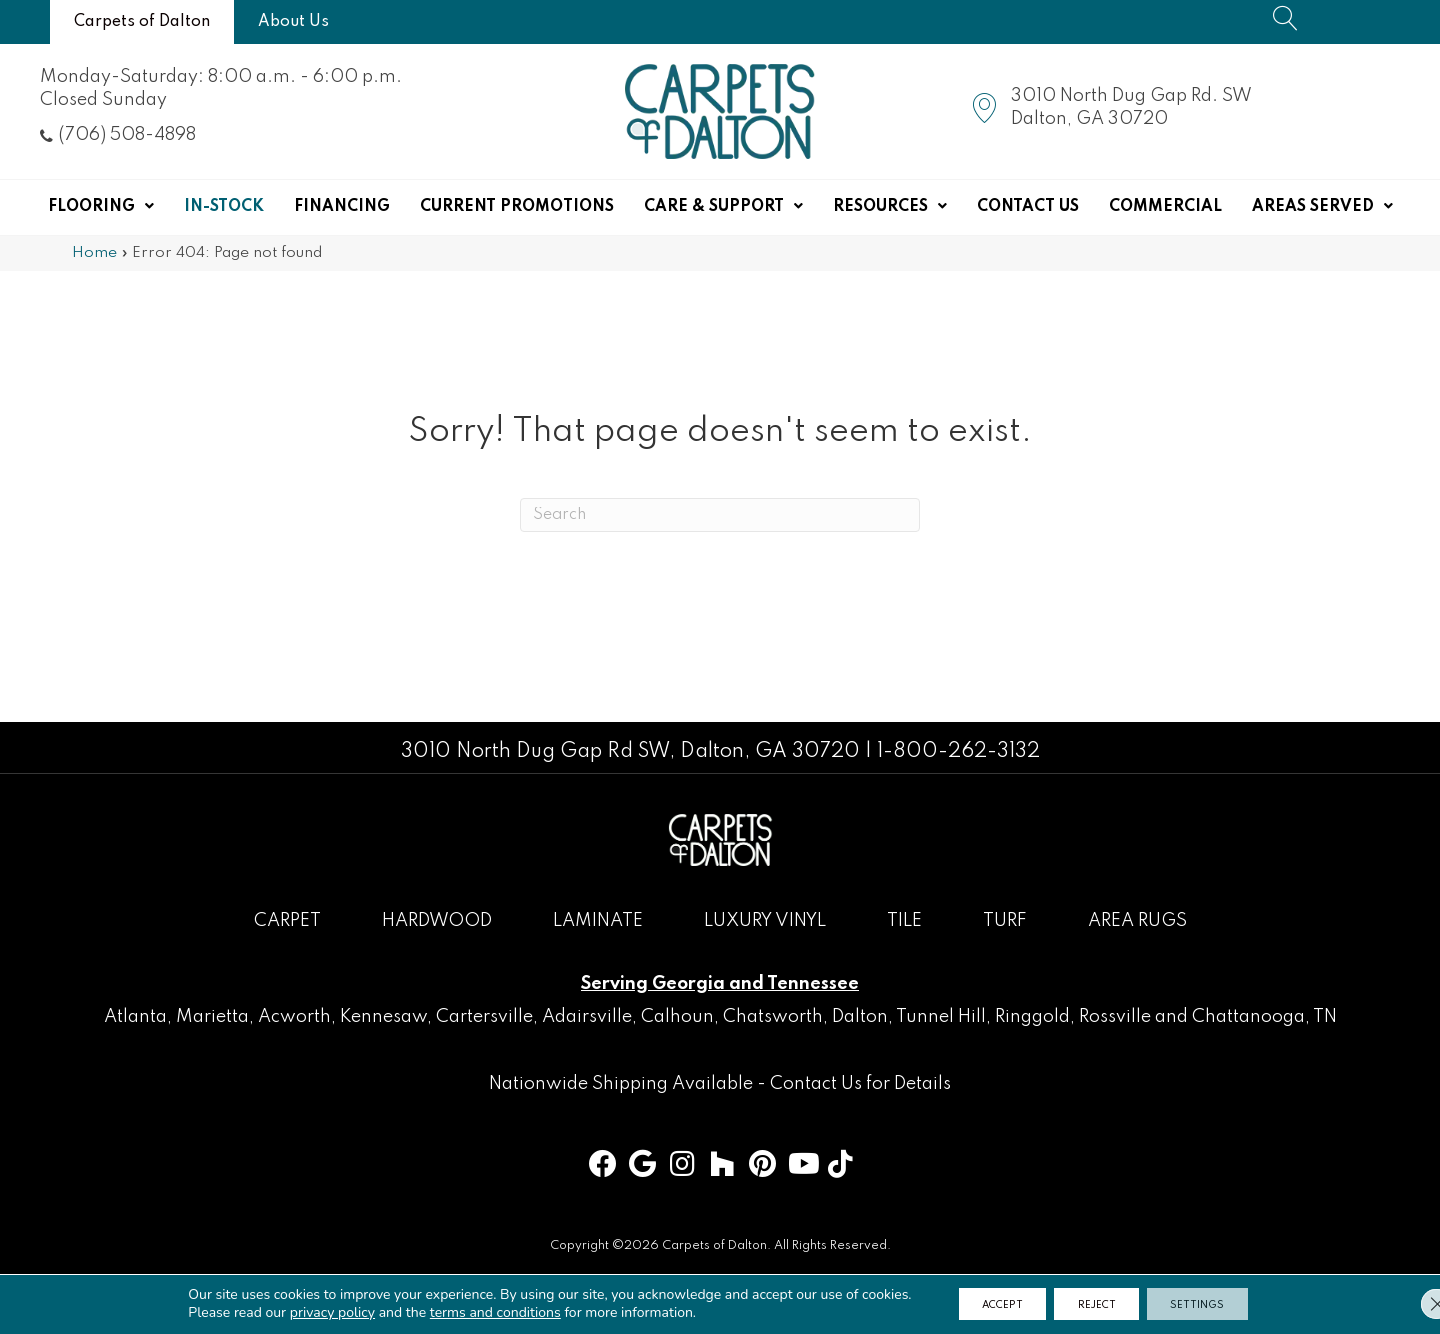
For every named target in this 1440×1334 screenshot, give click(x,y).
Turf (1005, 921)
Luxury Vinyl (765, 921)
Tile (904, 921)
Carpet (287, 921)
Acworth (294, 1017)
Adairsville (587, 1017)
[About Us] (293, 22)
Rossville (1115, 1017)
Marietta (212, 1017)
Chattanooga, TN (1264, 1017)
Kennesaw (383, 1017)
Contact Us (816, 1084)
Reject (1098, 1303)
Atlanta (135, 1017)
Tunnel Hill (941, 1017)
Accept (988, 1303)
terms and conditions (472, 1311)
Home (94, 253)
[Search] (720, 515)
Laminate (598, 921)
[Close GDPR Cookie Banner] (1408, 1303)
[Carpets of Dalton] (142, 22)
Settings (1213, 1303)
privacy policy (309, 1311)
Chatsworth (773, 1017)
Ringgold (1032, 1017)
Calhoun (677, 1017)
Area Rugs (1137, 921)
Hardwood (437, 921)
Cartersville (484, 1017)
